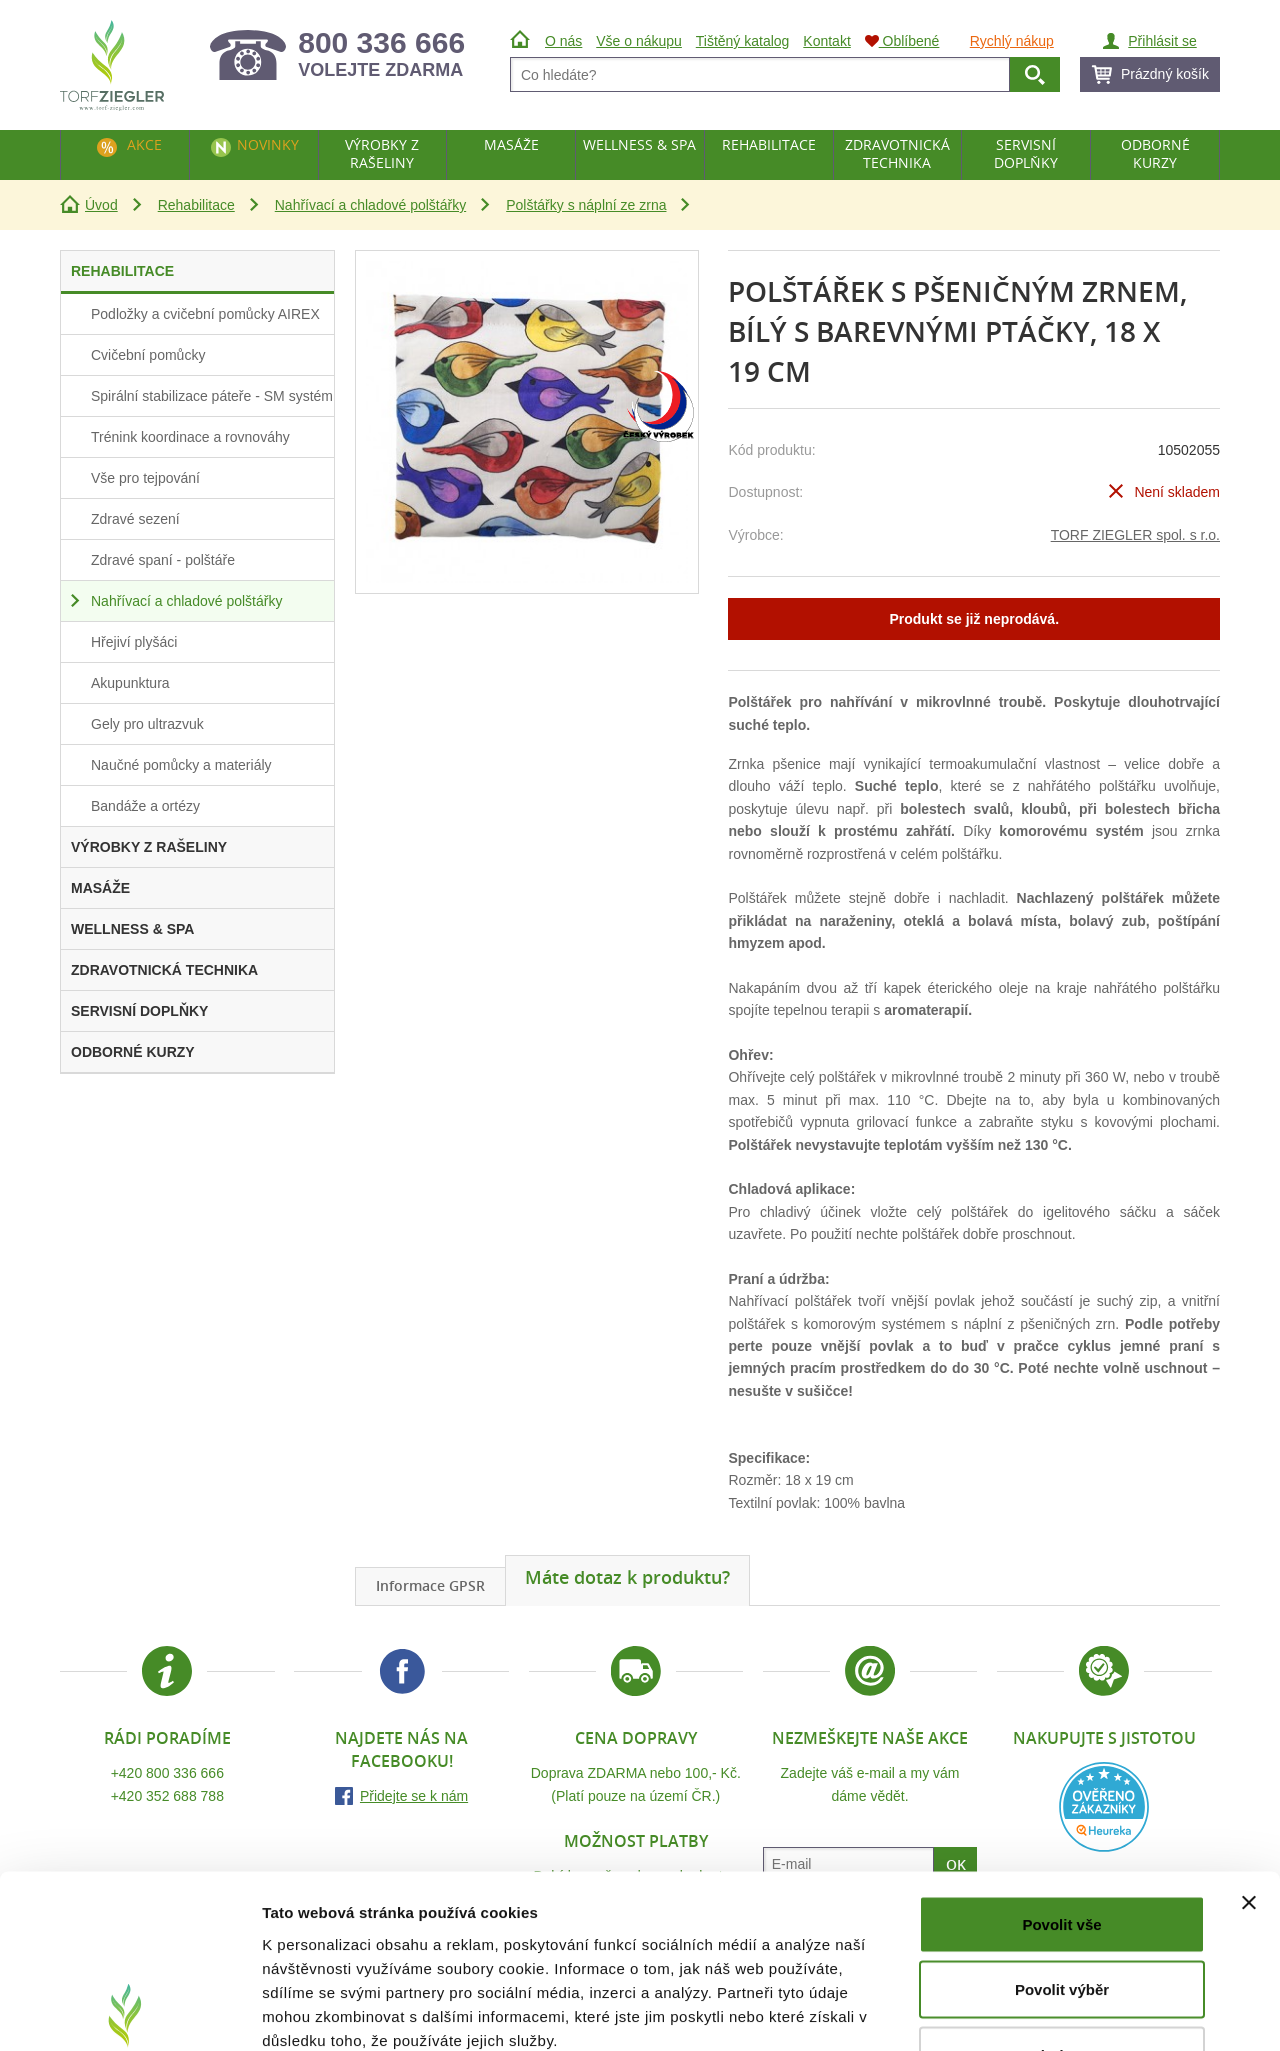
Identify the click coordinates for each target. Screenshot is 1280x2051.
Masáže (511, 144)
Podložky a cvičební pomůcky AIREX (205, 314)
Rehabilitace (196, 205)
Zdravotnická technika (897, 153)
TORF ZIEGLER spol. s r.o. (1135, 535)
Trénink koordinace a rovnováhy (190, 437)
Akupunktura (130, 683)
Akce (144, 144)
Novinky (268, 144)
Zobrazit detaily (1057, 2011)
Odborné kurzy (1155, 153)
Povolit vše (1061, 1788)
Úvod (101, 205)
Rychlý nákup (1012, 41)
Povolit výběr (1062, 1854)
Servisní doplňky (1026, 153)
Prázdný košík (1165, 74)
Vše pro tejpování (145, 478)
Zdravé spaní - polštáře (163, 560)
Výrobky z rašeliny (382, 153)
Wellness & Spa (639, 144)
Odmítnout (1062, 1919)
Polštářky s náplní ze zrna (586, 205)
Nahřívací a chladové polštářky (370, 205)
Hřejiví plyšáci (134, 642)
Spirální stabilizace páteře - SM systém (212, 396)
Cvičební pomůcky (148, 355)
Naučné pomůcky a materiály (181, 765)
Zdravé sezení (135, 519)
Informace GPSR (430, 1585)
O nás (563, 41)
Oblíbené (902, 41)
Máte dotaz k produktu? (627, 1577)
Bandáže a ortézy (145, 806)
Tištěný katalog (743, 41)
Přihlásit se (1162, 41)
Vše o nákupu (639, 41)
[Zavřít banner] (1249, 1767)
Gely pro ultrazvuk (147, 724)
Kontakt (826, 41)
